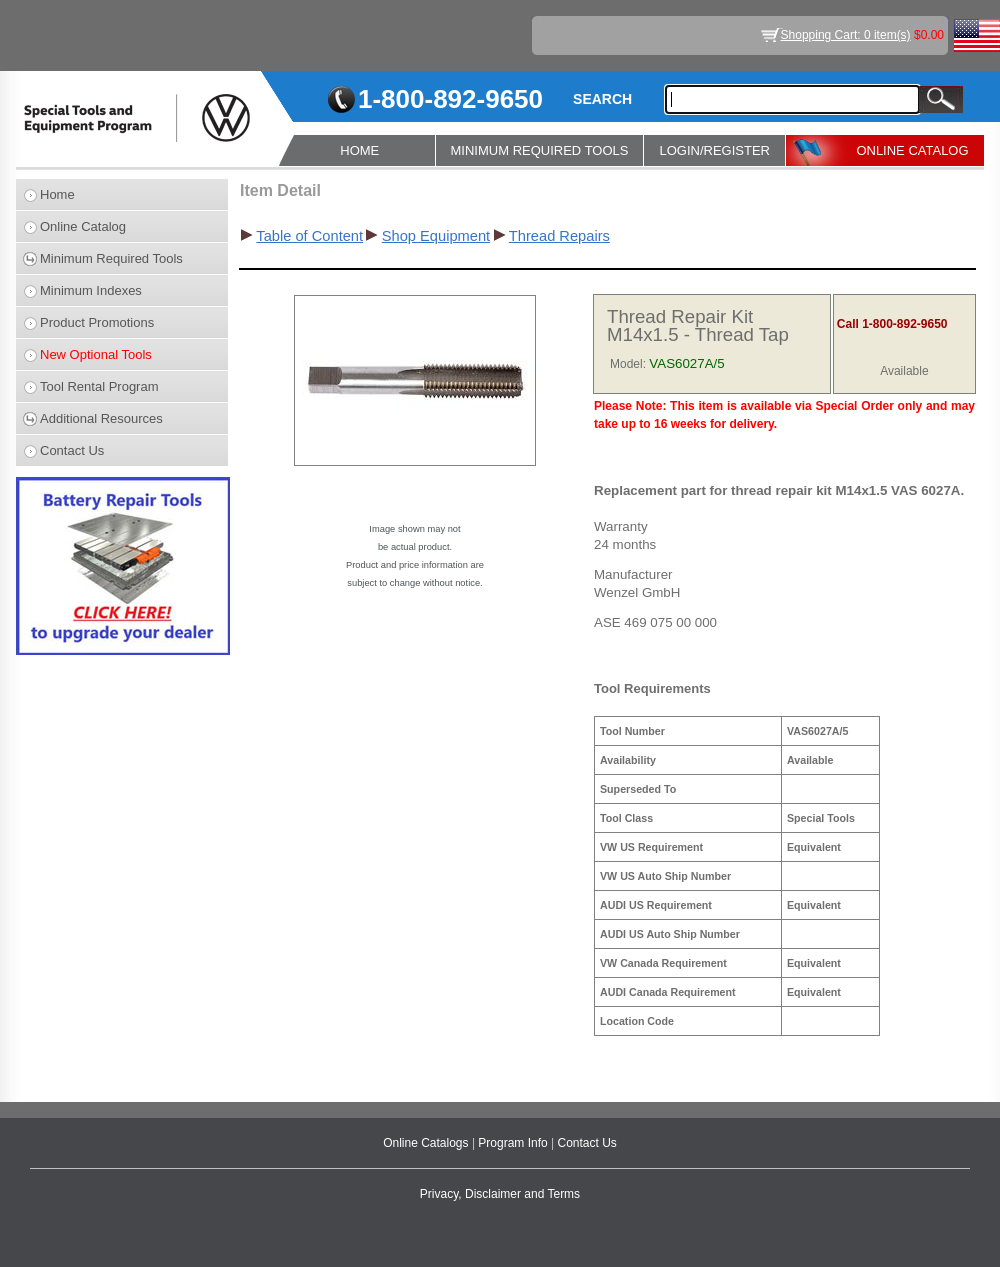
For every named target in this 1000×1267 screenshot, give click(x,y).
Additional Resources (101, 418)
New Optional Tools (96, 354)
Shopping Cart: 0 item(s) (846, 35)
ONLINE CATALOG (912, 150)
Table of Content (309, 236)
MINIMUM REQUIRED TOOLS (540, 150)
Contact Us (72, 450)
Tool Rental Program (99, 386)
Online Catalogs (427, 1143)
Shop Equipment (436, 236)
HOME (359, 150)
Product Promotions (97, 322)
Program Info (514, 1143)
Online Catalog (83, 226)
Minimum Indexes (91, 290)
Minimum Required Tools (111, 258)
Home (57, 194)
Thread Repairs (559, 236)
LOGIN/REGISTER (714, 150)
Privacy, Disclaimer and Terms (500, 1194)
